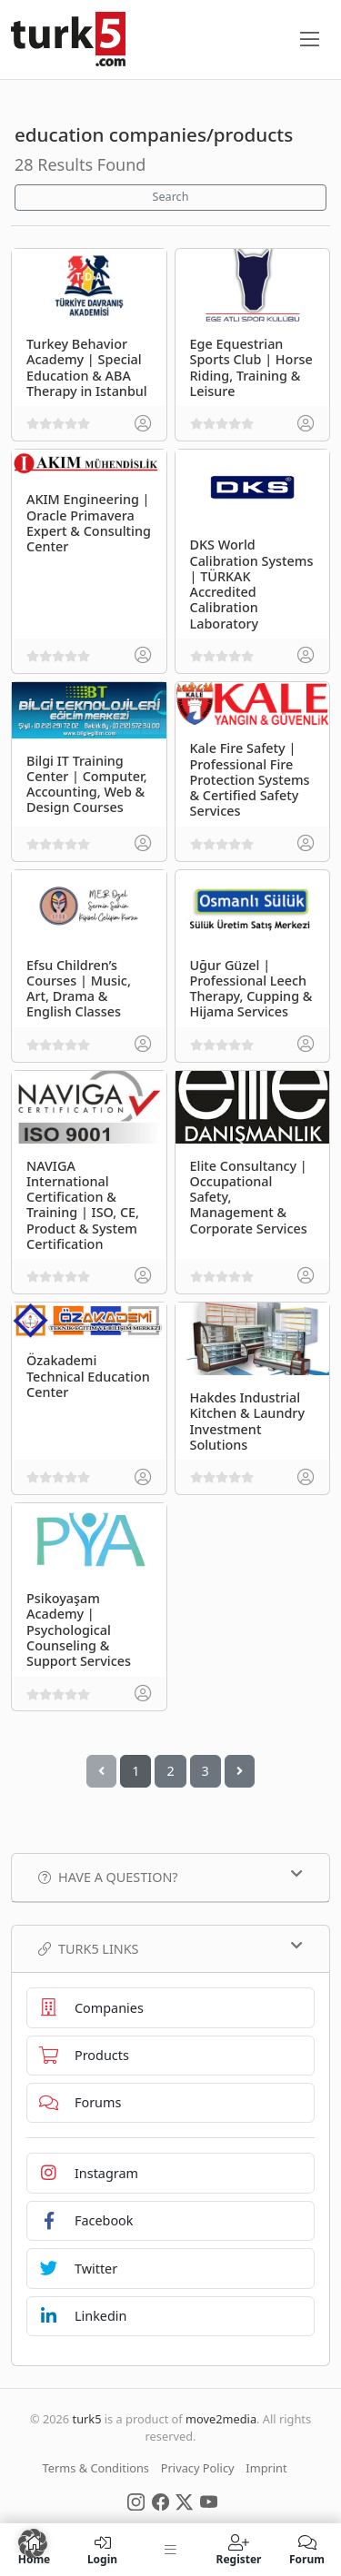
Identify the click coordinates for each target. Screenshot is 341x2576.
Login (102, 2549)
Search (171, 196)
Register (239, 2549)
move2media (221, 2419)
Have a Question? (170, 1877)
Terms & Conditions (96, 2468)
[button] (32, 2543)
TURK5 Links (170, 1948)
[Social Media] (136, 2500)
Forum (307, 2549)
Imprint (266, 2468)
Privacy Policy (198, 2468)
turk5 (87, 2419)
